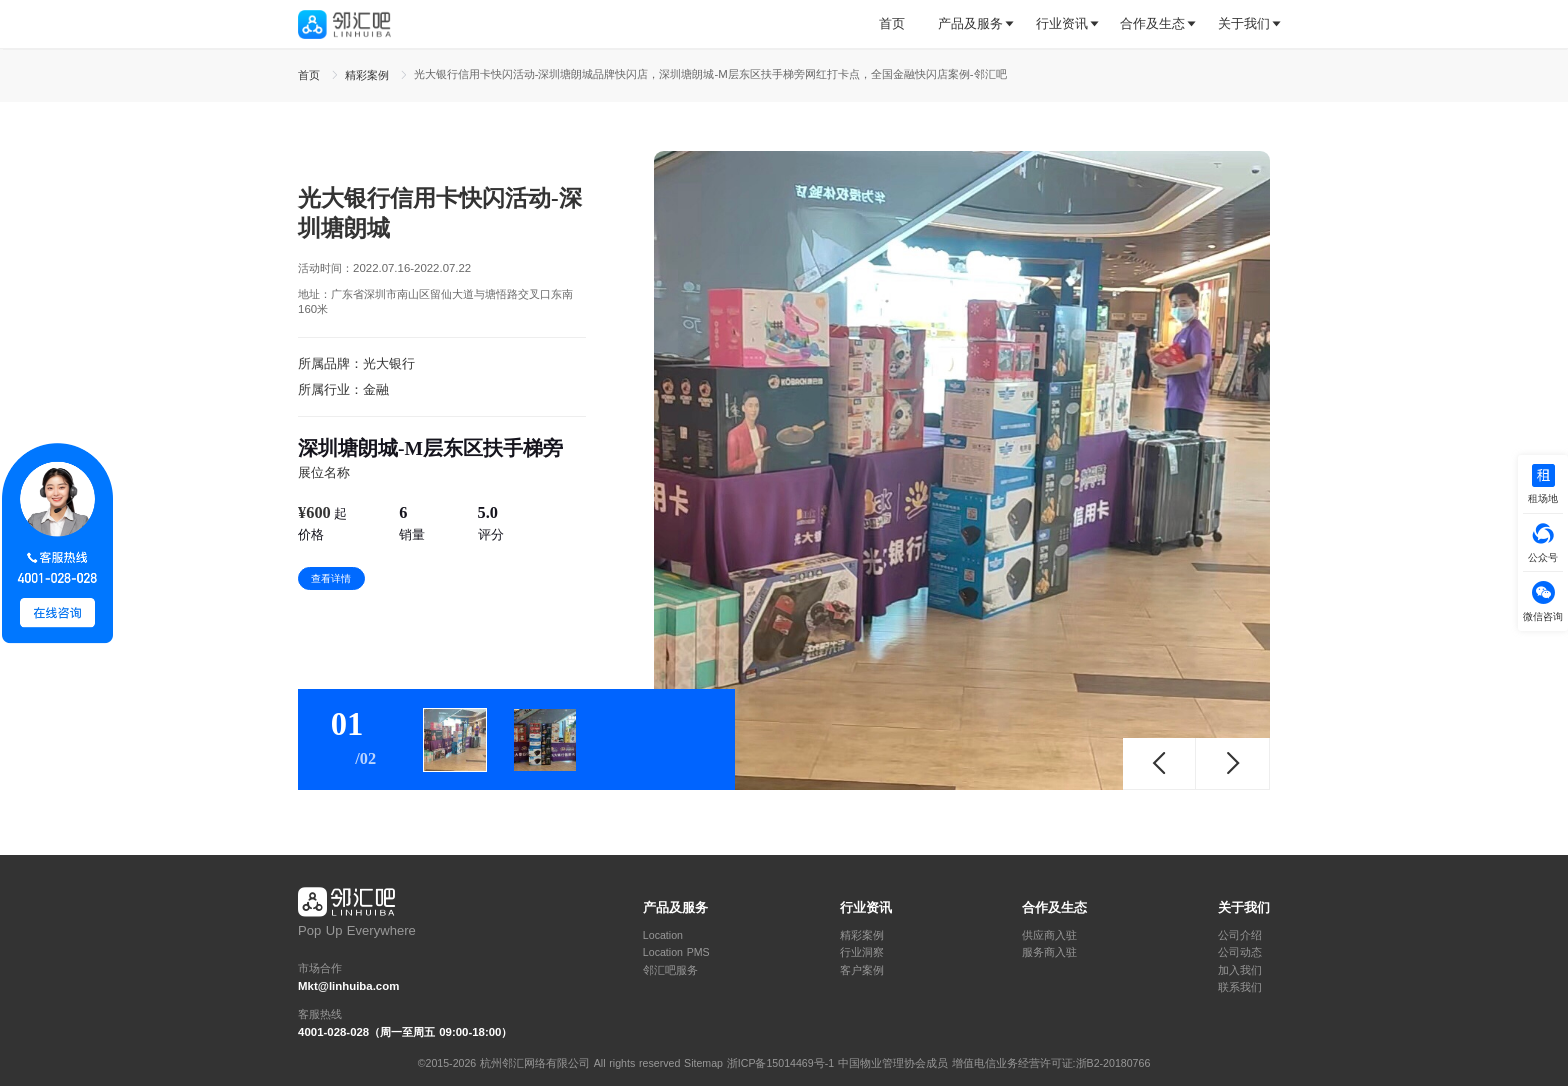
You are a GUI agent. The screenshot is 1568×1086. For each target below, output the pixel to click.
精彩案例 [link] (369, 75)
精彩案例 (862, 935)
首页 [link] (311, 75)
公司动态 (1240, 952)
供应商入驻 (1049, 935)
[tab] (900, 24)
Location (663, 935)
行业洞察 (862, 952)
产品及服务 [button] (970, 23)
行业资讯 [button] (1062, 23)
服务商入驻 (1049, 952)
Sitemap (703, 1063)
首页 (892, 23)
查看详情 (331, 578)
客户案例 (862, 970)
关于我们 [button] (1244, 23)
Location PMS (676, 952)
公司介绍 (1240, 935)
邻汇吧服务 (670, 970)
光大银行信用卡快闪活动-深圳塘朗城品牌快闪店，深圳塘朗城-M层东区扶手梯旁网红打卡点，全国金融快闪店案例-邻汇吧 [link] (710, 74)
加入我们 (1240, 970)
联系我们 (1240, 987)
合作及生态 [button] (1152, 23)
